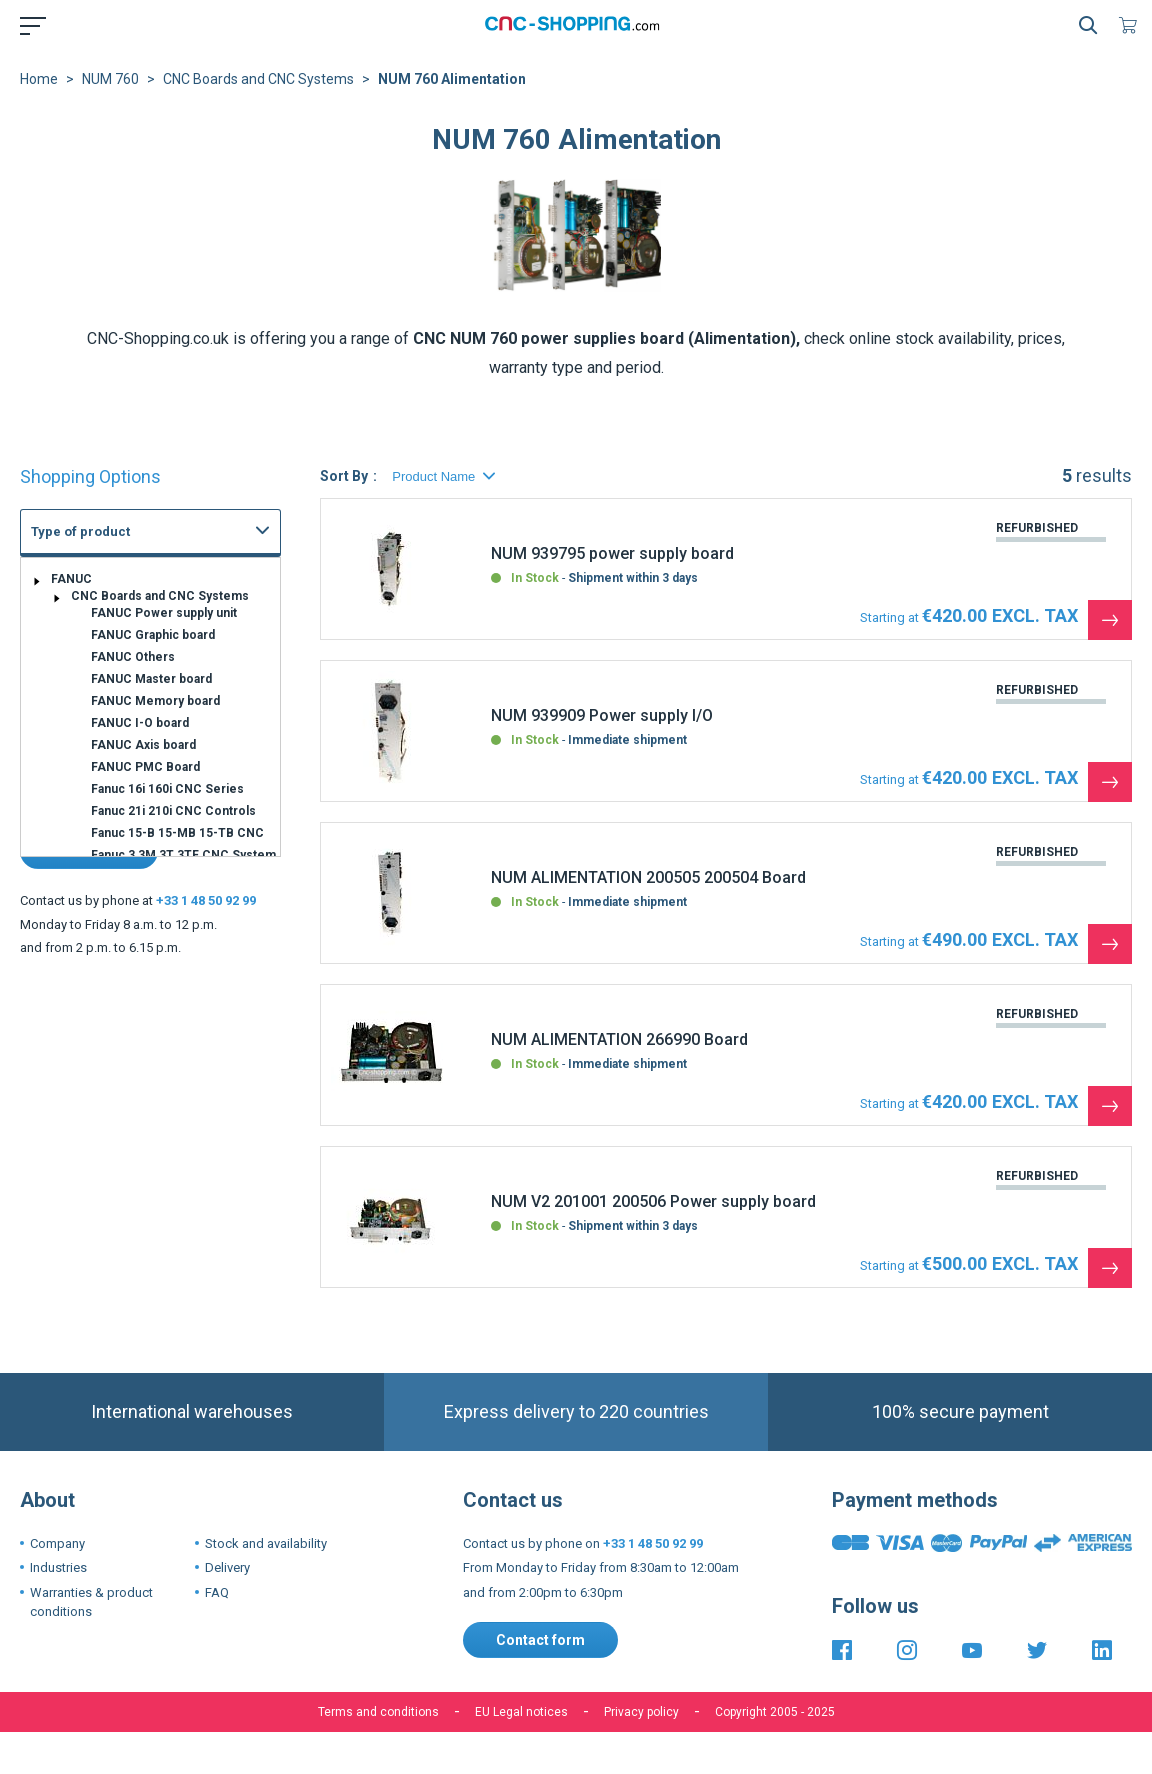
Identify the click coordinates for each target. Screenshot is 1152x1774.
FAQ (217, 1592)
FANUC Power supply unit (164, 613)
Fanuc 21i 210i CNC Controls (173, 811)
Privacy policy (641, 1712)
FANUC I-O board (140, 723)
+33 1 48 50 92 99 (206, 900)
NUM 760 (110, 79)
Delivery (227, 1567)
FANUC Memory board (155, 701)
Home (39, 79)
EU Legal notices (521, 1712)
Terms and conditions (378, 1712)
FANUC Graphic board (153, 635)
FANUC (71, 579)
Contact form (540, 1640)
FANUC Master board (151, 679)
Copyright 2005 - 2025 (775, 1712)
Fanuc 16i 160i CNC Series (167, 789)
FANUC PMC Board (145, 767)
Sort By (344, 476)
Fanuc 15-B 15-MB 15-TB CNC (177, 833)
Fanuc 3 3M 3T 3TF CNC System (183, 855)
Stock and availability (266, 1543)
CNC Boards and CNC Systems (258, 79)
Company (57, 1543)
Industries (58, 1567)
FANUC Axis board (143, 745)
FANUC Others (133, 657)
